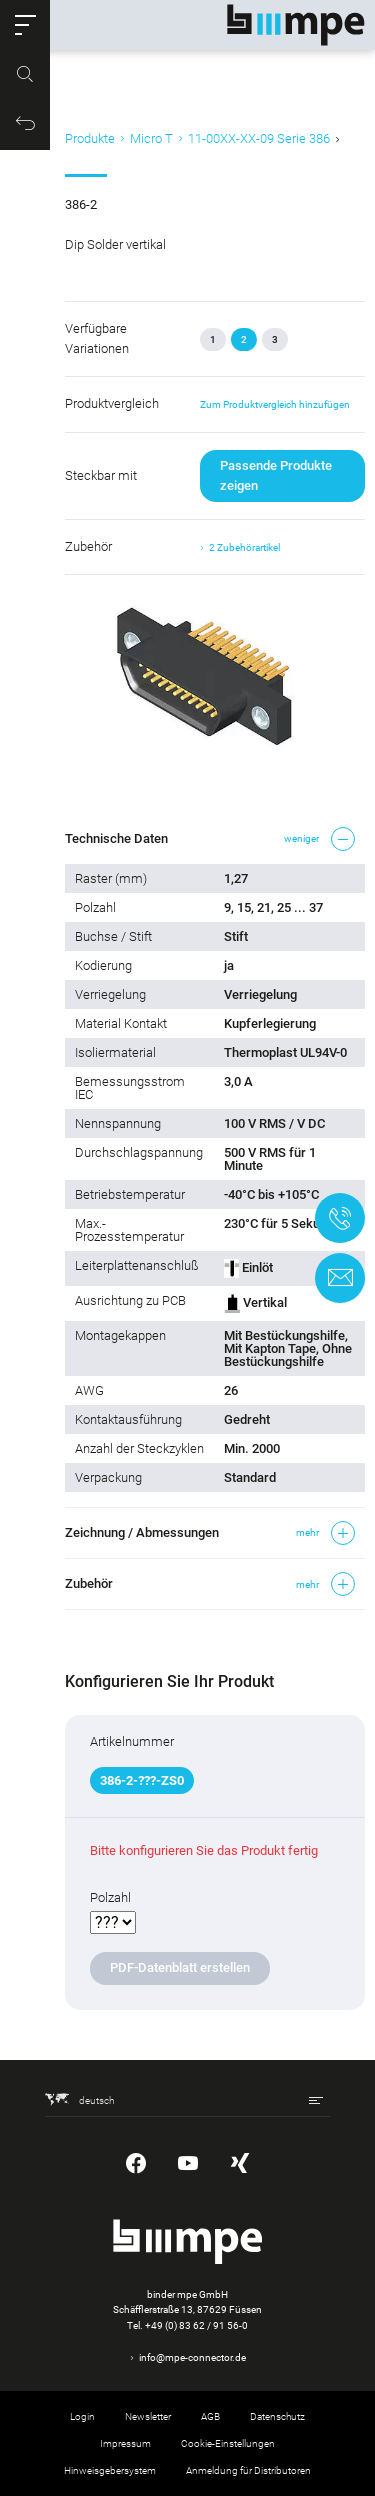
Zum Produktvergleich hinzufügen (275, 404)
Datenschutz (277, 2416)
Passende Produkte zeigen (276, 475)
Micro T (151, 138)
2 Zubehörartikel (244, 547)
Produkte (90, 138)
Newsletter (148, 2416)
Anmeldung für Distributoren (248, 2470)
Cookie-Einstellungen (228, 2443)
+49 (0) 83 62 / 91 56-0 (196, 2325)
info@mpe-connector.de (192, 2357)
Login (82, 2416)
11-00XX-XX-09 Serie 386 (259, 138)
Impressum (125, 2443)
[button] (25, 25)
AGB (210, 2416)
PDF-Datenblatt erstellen (180, 1967)
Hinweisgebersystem (110, 2470)
